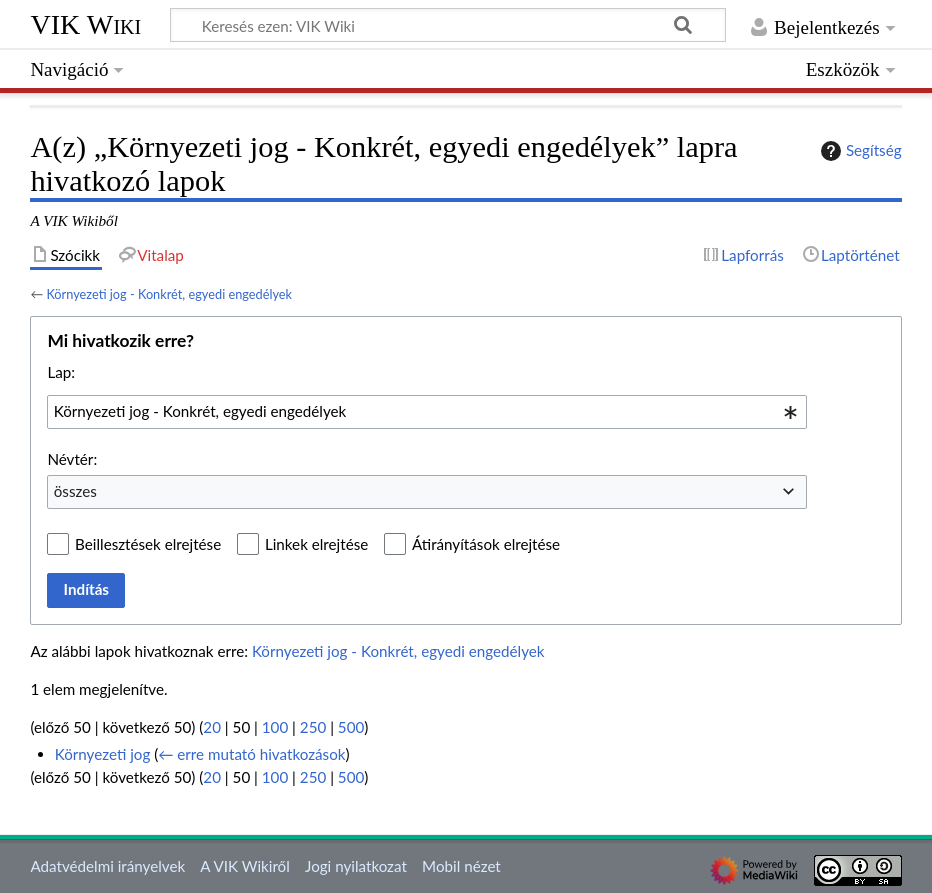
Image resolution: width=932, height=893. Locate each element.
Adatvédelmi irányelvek (107, 866)
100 (275, 727)
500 (351, 727)
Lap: (61, 372)
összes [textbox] (75, 491)
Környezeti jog (103, 754)
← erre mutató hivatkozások (251, 754)
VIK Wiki (85, 24)
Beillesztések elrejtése (148, 544)
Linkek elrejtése (316, 544)
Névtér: (72, 459)
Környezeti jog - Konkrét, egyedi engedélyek (169, 294)
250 (313, 727)
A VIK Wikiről (244, 866)
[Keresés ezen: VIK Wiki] (448, 25)
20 (212, 727)
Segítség (859, 151)
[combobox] (427, 412)
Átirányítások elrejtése (486, 544)
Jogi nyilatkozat (356, 866)
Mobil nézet (461, 866)
